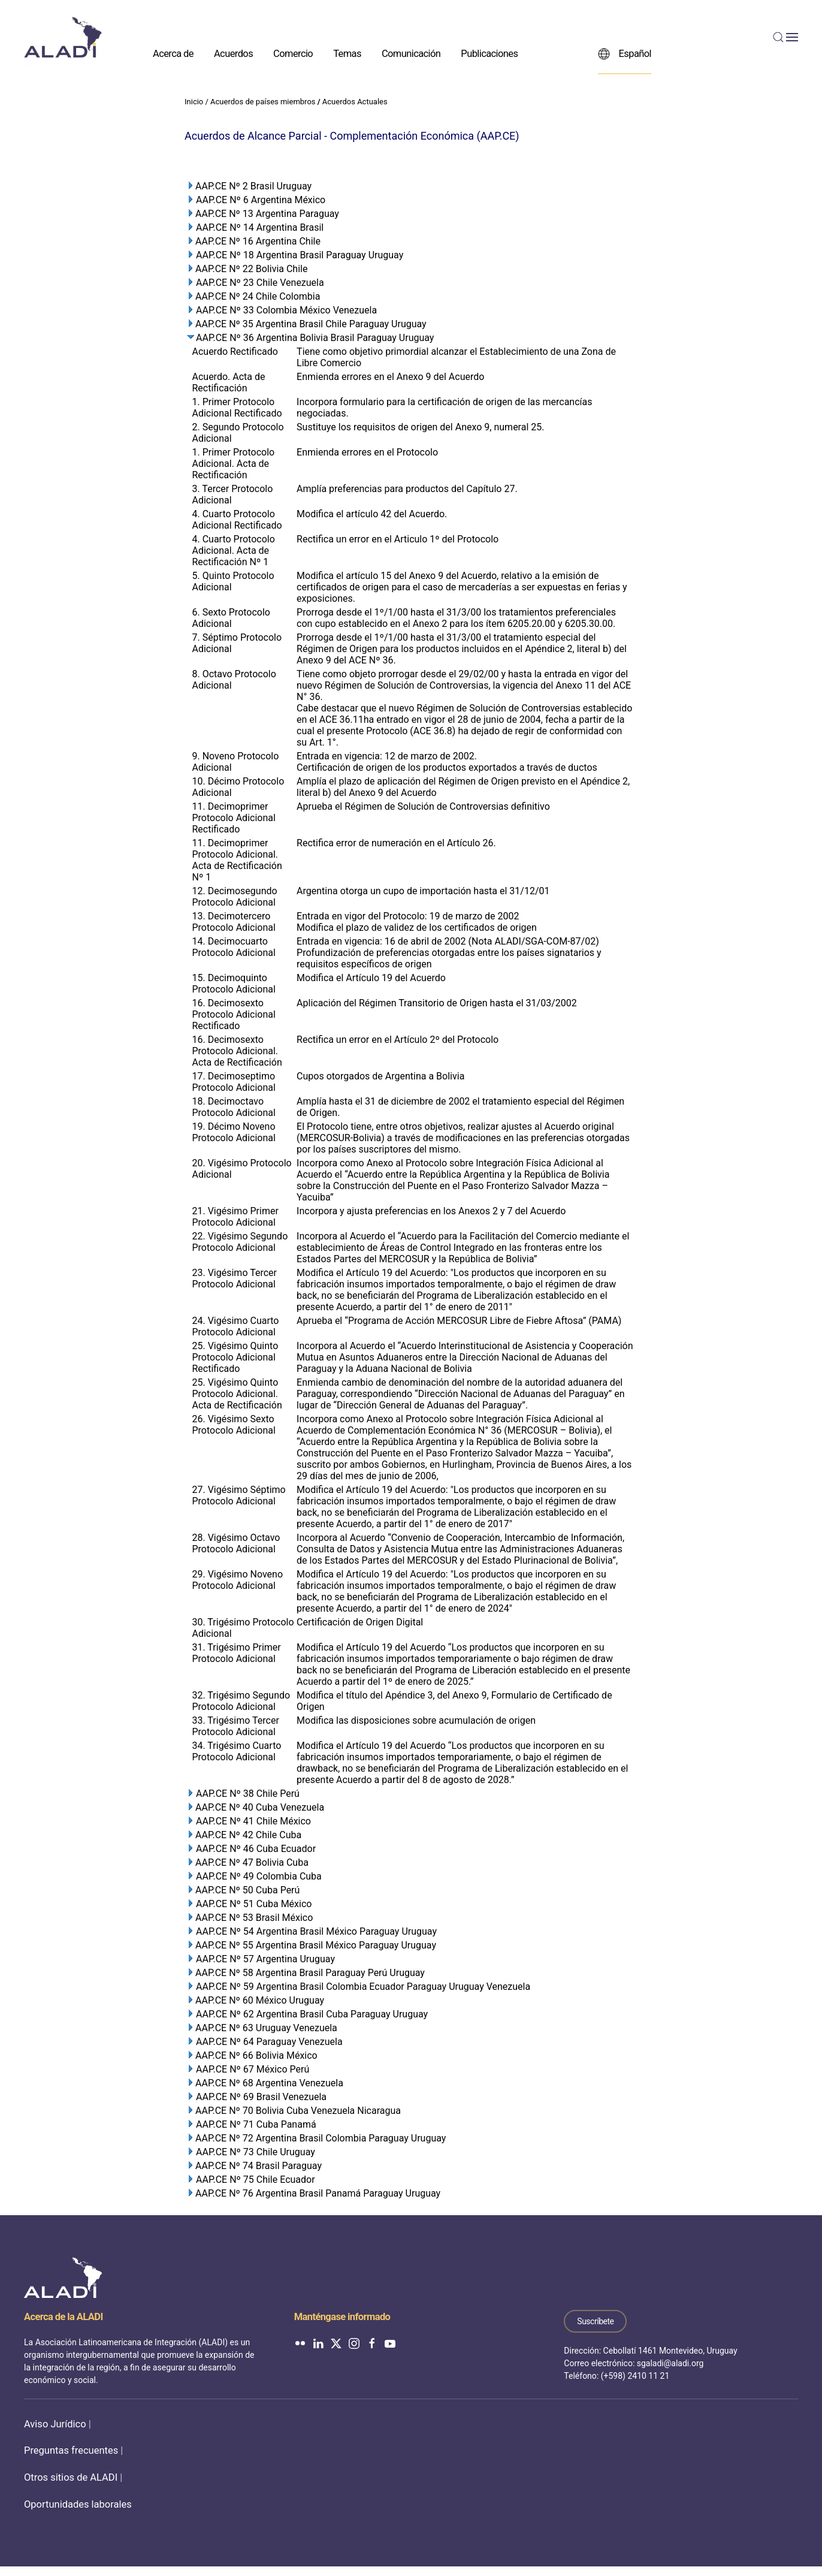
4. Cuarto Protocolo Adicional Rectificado (237, 519)
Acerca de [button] (173, 53)
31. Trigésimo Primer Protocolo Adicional (236, 1653)
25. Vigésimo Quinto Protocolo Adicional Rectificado (235, 1357)
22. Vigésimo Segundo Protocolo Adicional (240, 1241)
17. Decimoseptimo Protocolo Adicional (234, 1081)
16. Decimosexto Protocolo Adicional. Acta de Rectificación (237, 1051)
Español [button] (624, 53)
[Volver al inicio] (63, 37)
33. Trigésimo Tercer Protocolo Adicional (235, 1726)
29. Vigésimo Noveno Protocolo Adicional (237, 1579)
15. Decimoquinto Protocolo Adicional (234, 983)
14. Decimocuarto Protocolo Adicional (234, 947)
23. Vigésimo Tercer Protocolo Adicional (234, 1278)
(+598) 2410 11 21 (635, 2376)
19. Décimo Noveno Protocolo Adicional (234, 1132)
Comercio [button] (293, 53)
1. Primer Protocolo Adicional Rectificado (237, 407)
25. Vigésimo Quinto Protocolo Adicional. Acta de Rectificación (237, 1394)
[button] (785, 37)
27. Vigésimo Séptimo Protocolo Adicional (239, 1495)
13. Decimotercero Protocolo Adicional (234, 921)
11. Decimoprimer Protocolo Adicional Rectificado (234, 818)
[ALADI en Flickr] (300, 2343)
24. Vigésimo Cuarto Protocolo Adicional (235, 1326)
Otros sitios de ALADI (70, 2477)
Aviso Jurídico (55, 2424)
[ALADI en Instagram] (354, 2343)
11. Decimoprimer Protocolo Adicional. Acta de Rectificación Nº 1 (237, 860)
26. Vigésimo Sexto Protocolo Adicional (234, 1424)
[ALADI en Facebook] (372, 2343)
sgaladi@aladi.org (670, 2363)
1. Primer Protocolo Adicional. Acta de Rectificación (233, 464)
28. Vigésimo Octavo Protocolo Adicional (236, 1543)
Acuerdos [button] (233, 53)
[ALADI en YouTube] (390, 2343)
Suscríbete (595, 2321)
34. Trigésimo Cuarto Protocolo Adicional (237, 1751)
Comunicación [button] (411, 53)
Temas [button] (347, 53)
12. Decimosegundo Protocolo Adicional (234, 896)
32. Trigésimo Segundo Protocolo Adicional (241, 1701)
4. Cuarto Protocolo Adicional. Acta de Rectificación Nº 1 (233, 550)
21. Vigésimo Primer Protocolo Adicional (235, 1216)
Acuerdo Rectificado (235, 351)
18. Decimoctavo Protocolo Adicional (234, 1107)
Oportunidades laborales (78, 2504)
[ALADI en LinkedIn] (318, 2343)
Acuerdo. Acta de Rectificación (228, 382)
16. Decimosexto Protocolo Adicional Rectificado (234, 1014)
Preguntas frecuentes (71, 2450)
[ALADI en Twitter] (336, 2343)
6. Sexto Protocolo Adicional (231, 618)
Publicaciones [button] (489, 53)
